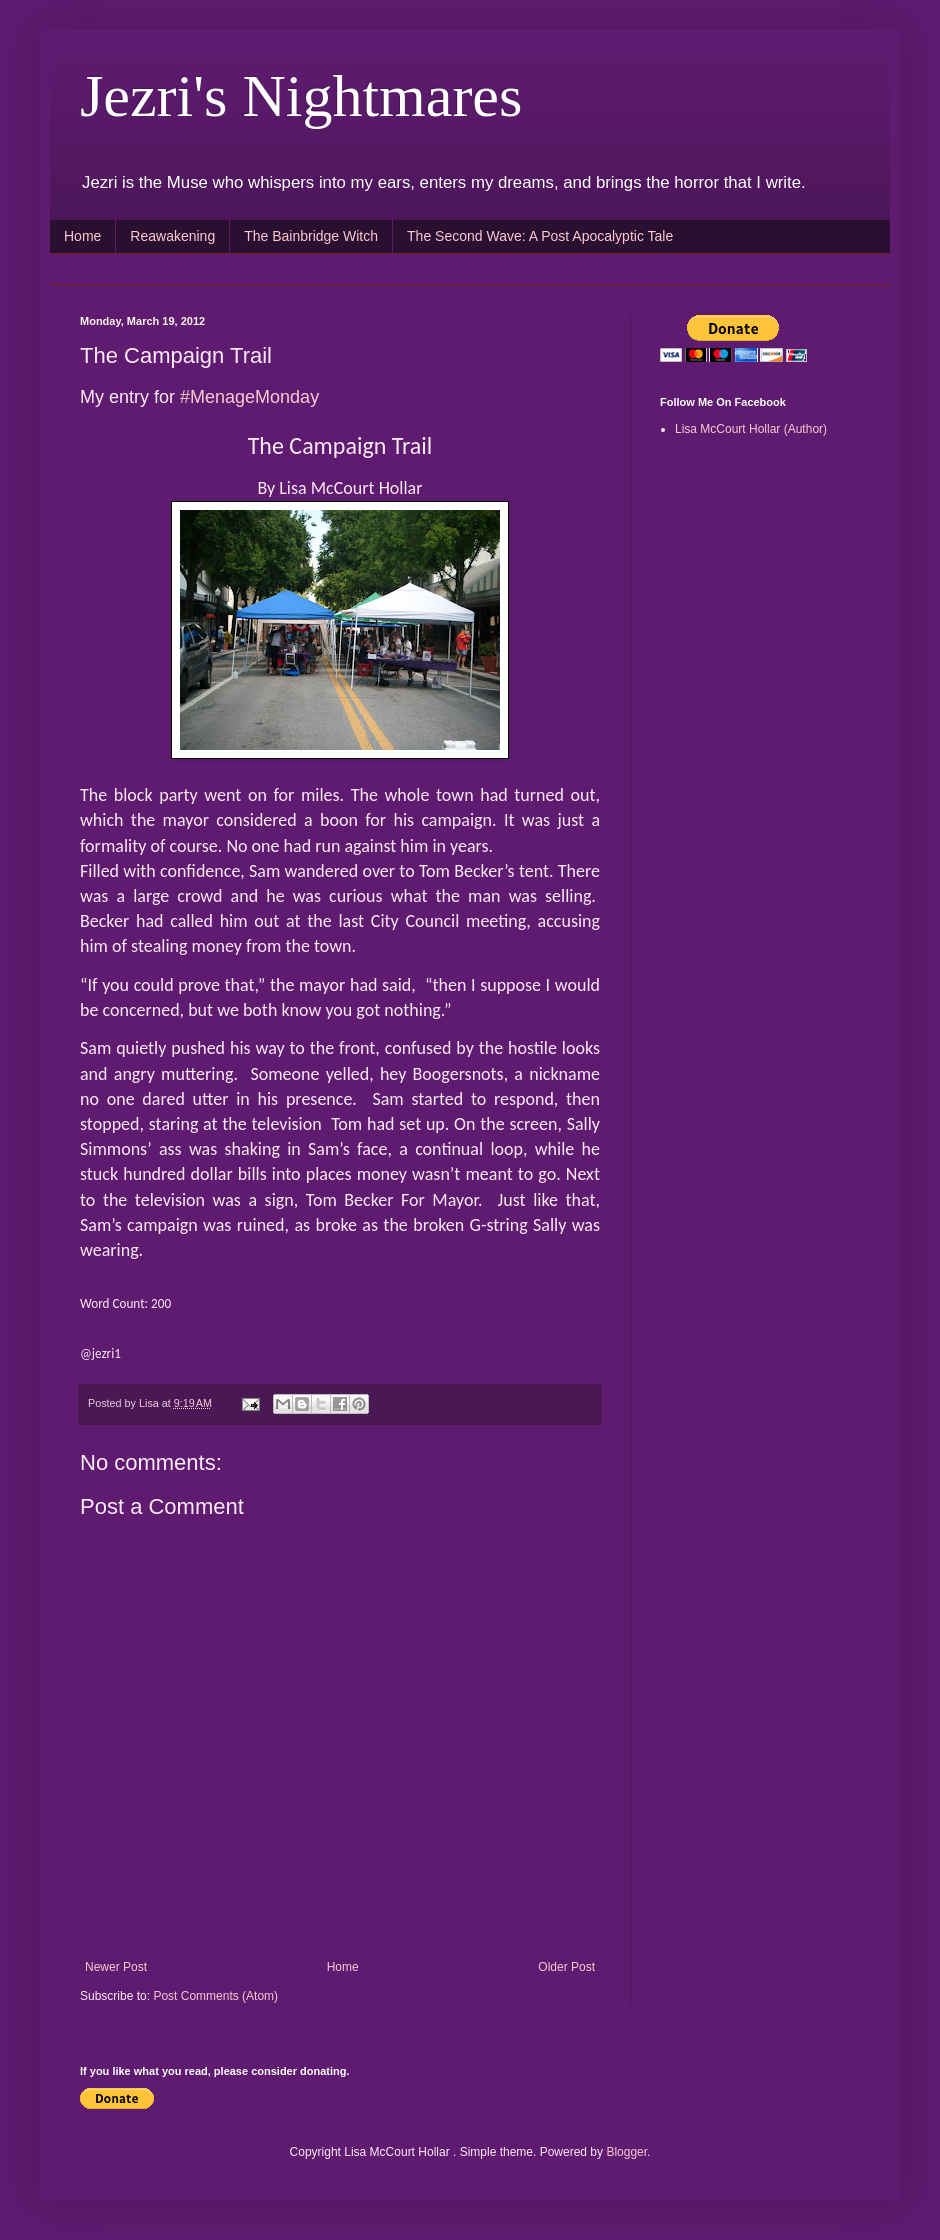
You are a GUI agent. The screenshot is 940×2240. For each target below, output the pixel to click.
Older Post (566, 1967)
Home (82, 236)
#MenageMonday (249, 397)
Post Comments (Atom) (215, 1996)
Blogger (626, 2152)
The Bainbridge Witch (311, 236)
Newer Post (116, 1967)
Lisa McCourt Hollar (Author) (751, 429)
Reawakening (172, 236)
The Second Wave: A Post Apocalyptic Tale (540, 236)
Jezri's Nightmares (301, 96)
